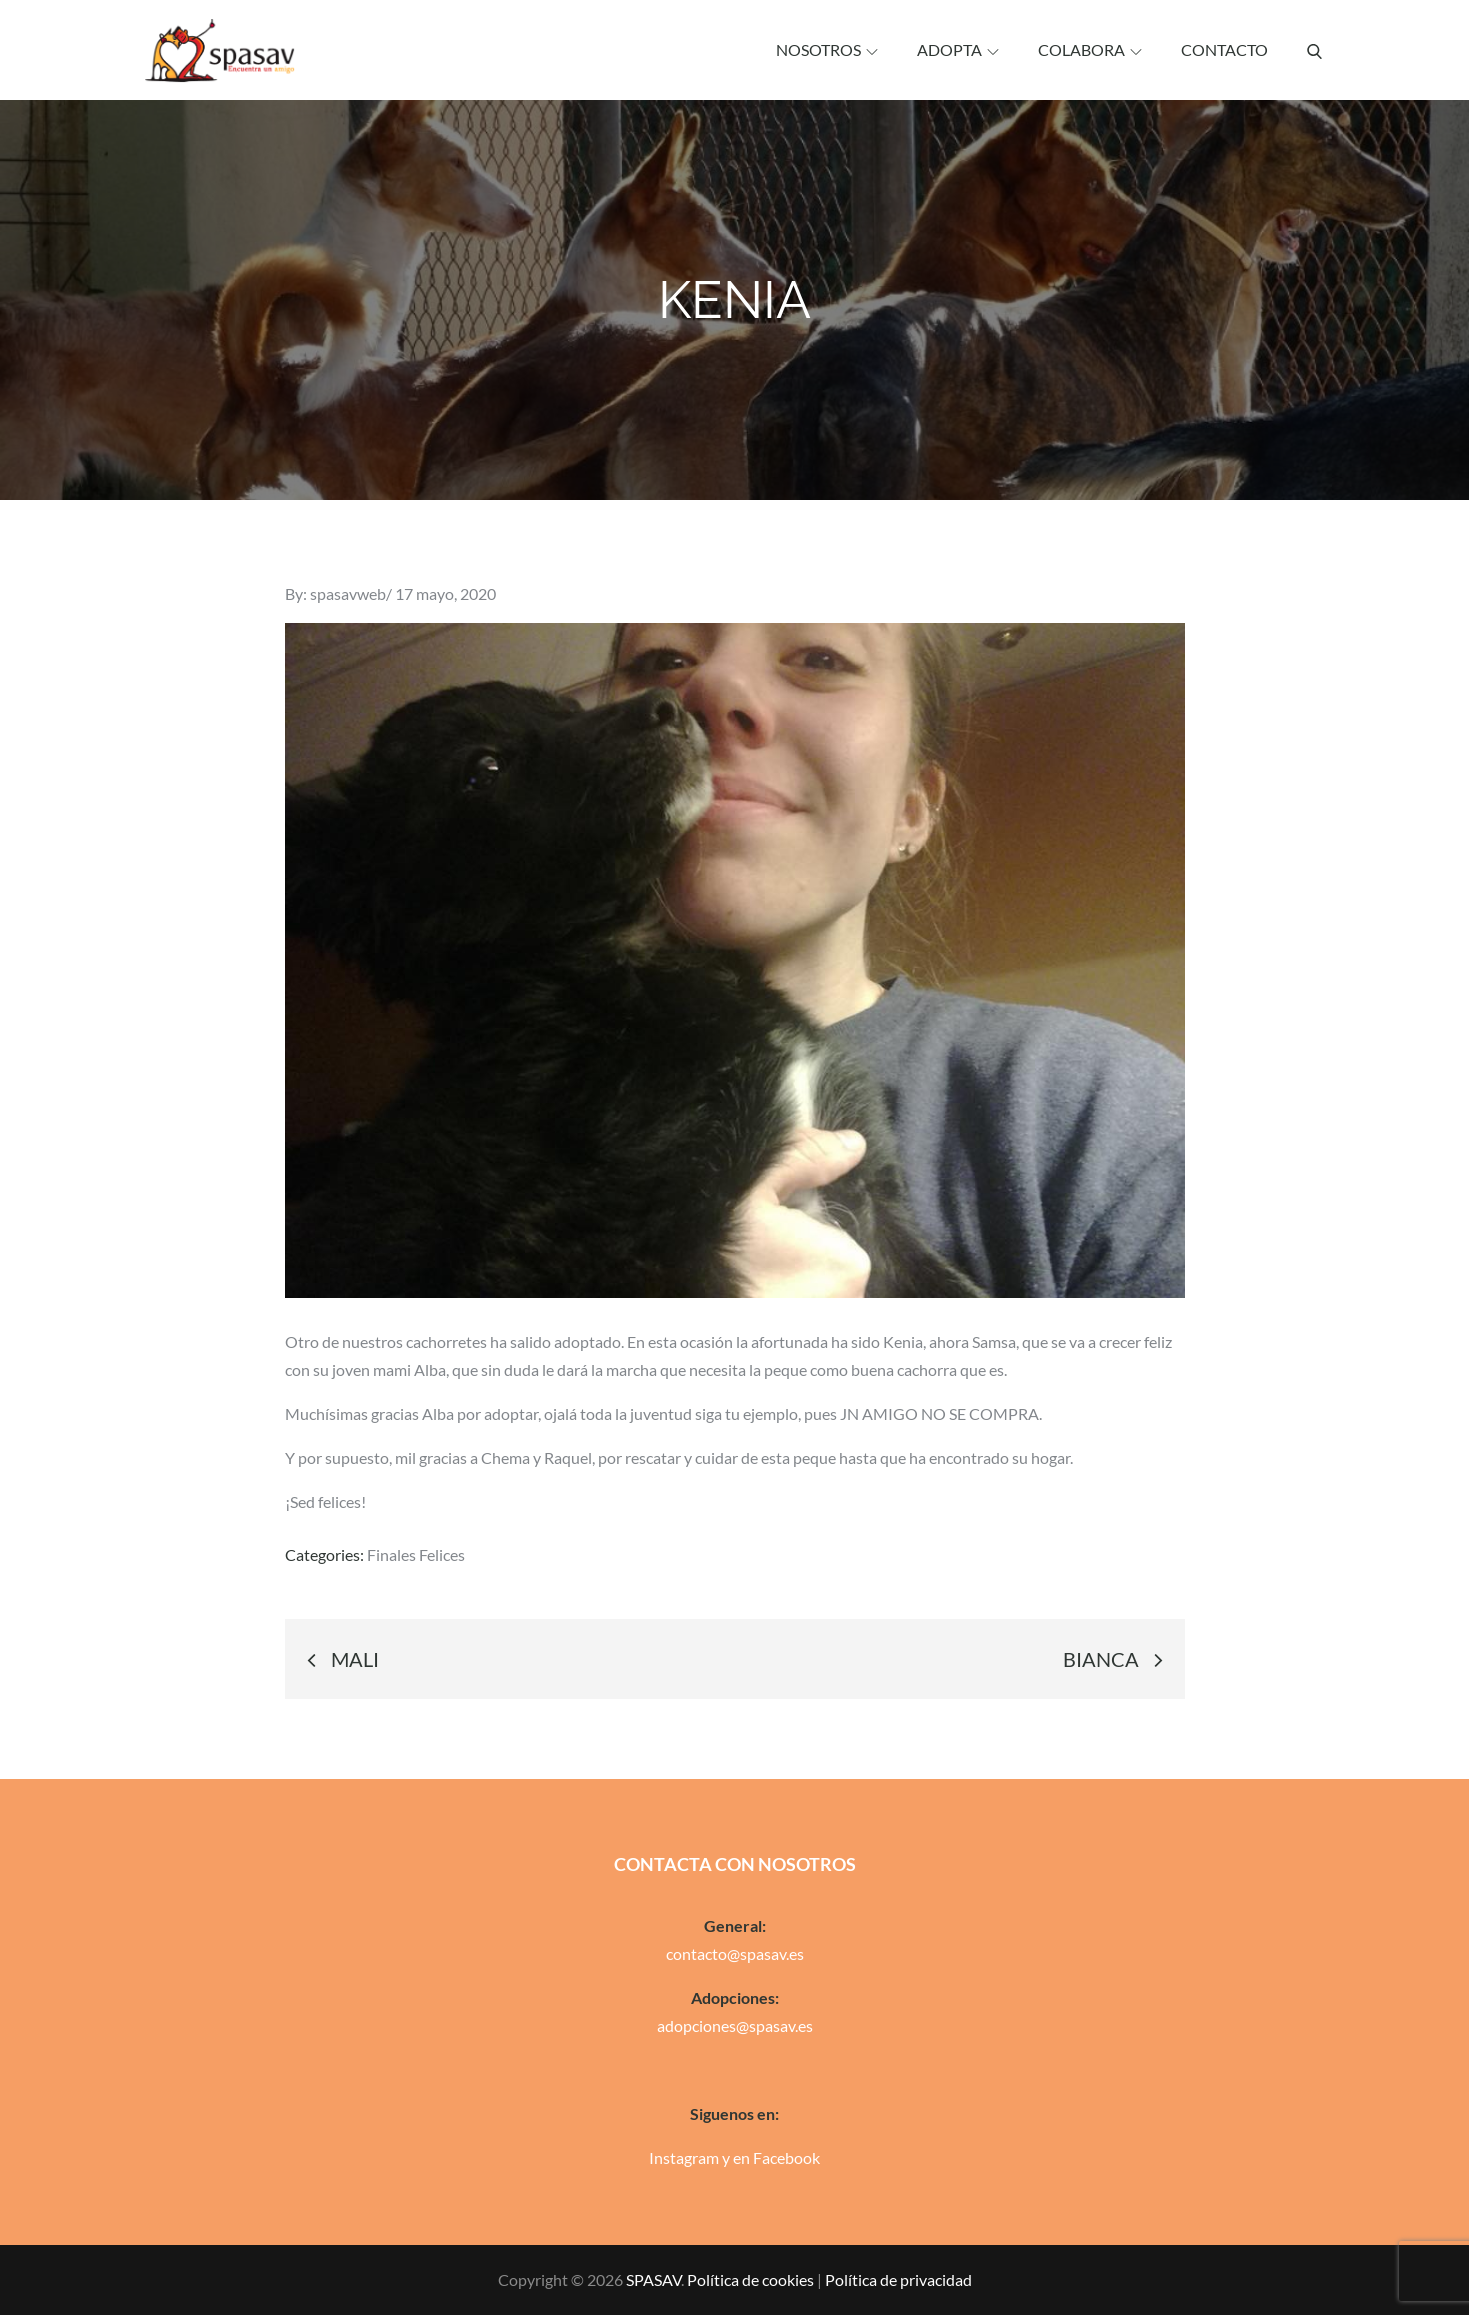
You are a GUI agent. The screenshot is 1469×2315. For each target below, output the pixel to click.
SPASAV (653, 2279)
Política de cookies (750, 2279)
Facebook (786, 2157)
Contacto (1224, 49)
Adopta (958, 49)
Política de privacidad (898, 2279)
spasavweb (348, 593)
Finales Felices (416, 1554)
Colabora (1090, 49)
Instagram (684, 2157)
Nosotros (827, 49)
